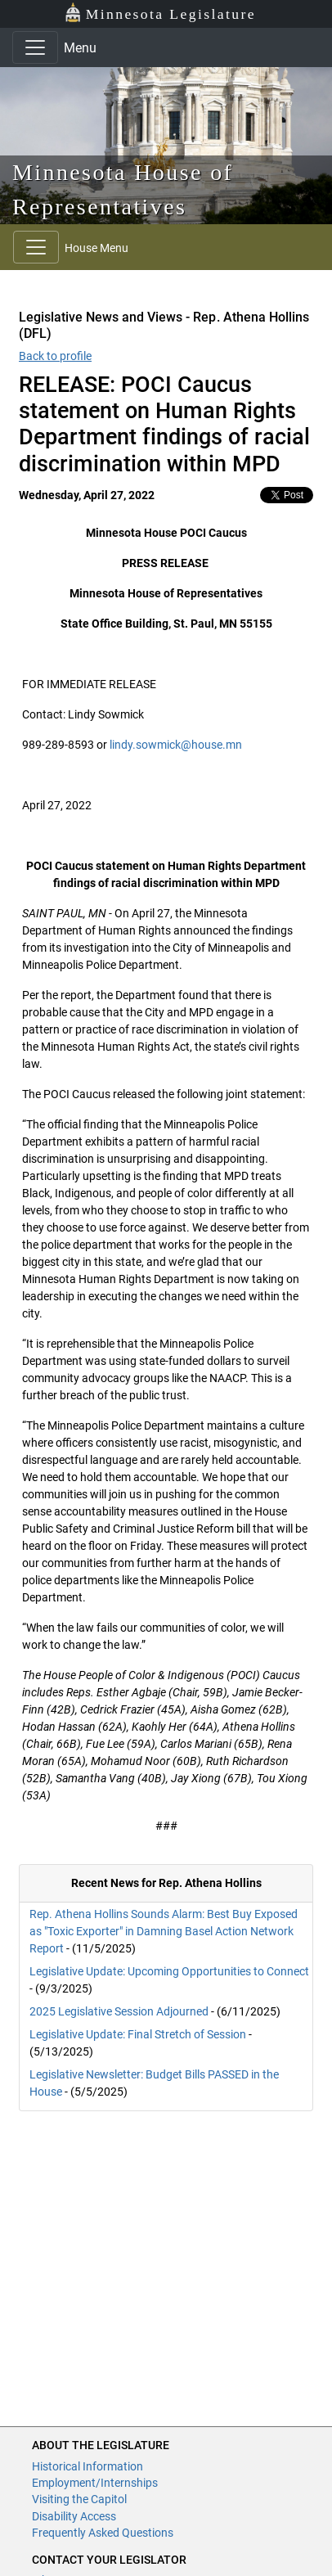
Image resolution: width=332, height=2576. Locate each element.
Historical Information (87, 2466)
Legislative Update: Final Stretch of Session (137, 2034)
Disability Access (74, 2516)
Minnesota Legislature (160, 12)
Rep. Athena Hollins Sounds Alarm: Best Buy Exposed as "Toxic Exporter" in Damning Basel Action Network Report (163, 1931)
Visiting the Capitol (79, 2499)
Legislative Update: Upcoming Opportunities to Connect (169, 1971)
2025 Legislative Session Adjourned (119, 2011)
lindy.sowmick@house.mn (176, 744)
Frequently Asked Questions (102, 2532)
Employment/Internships (95, 2482)
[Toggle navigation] (35, 47)
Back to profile (55, 356)
